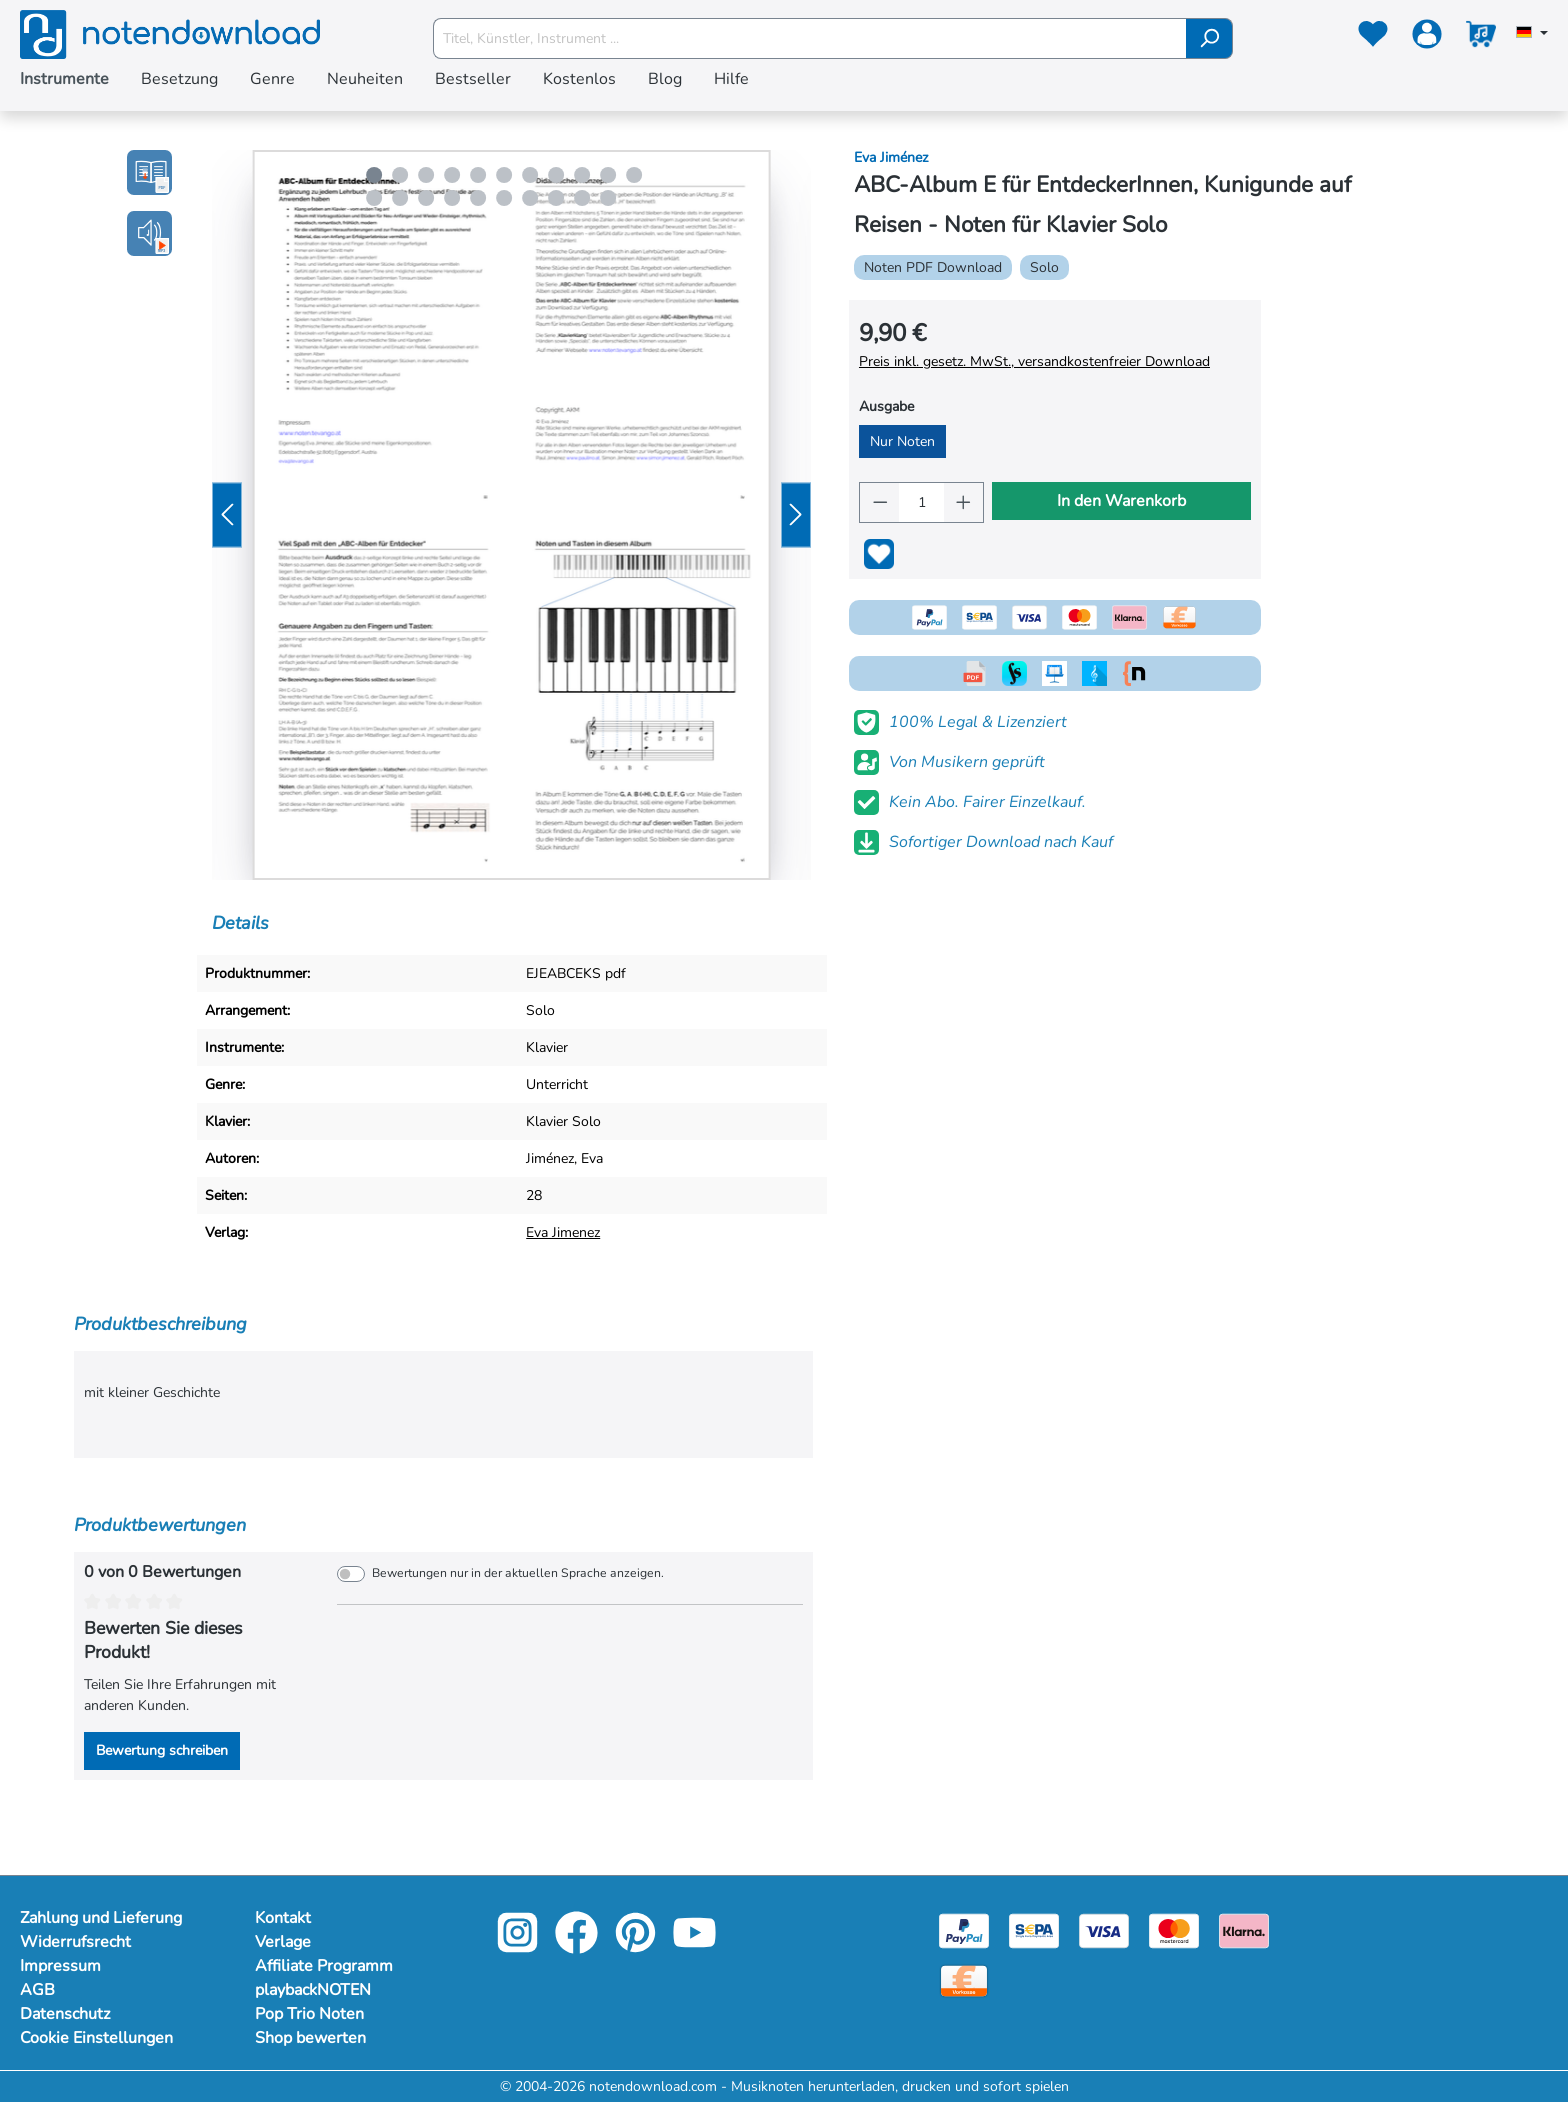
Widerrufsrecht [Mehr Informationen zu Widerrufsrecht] (75, 1942)
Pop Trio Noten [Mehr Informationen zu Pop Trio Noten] (309, 2014)
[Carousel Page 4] (452, 175)
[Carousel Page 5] (478, 175)
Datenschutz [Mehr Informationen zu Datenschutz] (65, 2014)
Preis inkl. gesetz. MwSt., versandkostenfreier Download (1034, 361)
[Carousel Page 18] (530, 198)
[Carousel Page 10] (608, 175)
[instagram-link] (519, 1946)
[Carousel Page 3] (426, 175)
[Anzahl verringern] (880, 502)
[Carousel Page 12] (374, 198)
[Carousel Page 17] (504, 198)
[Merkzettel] (1373, 38)
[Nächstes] (796, 515)
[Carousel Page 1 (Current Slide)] (374, 175)
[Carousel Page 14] (426, 198)
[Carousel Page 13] (400, 198)
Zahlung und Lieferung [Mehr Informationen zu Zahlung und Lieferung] (101, 1918)
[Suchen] (1209, 38)
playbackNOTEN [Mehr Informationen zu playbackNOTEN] (313, 1990)
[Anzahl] (921, 502)
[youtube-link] (694, 1946)
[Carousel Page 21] (608, 198)
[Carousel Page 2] (400, 175)
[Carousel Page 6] (504, 175)
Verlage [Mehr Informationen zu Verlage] (283, 1942)
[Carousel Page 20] (582, 198)
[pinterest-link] (637, 1946)
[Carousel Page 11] (634, 175)
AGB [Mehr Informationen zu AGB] (37, 1990)
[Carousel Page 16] (478, 198)
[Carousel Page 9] (582, 175)
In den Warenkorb (1121, 501)
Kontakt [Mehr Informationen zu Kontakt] (283, 1918)
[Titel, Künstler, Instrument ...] (810, 38)
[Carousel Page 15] (452, 198)
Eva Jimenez (563, 1232)
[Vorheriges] (227, 515)
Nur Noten (902, 441)
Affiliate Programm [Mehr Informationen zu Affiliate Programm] (324, 1966)
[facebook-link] (578, 1946)
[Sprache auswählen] (1532, 34)
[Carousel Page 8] (556, 175)
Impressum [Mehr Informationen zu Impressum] (60, 1966)
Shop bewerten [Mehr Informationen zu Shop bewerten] (310, 2038)
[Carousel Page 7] (530, 175)
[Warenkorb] (1481, 38)
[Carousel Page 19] (556, 198)
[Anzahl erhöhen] (964, 502)
